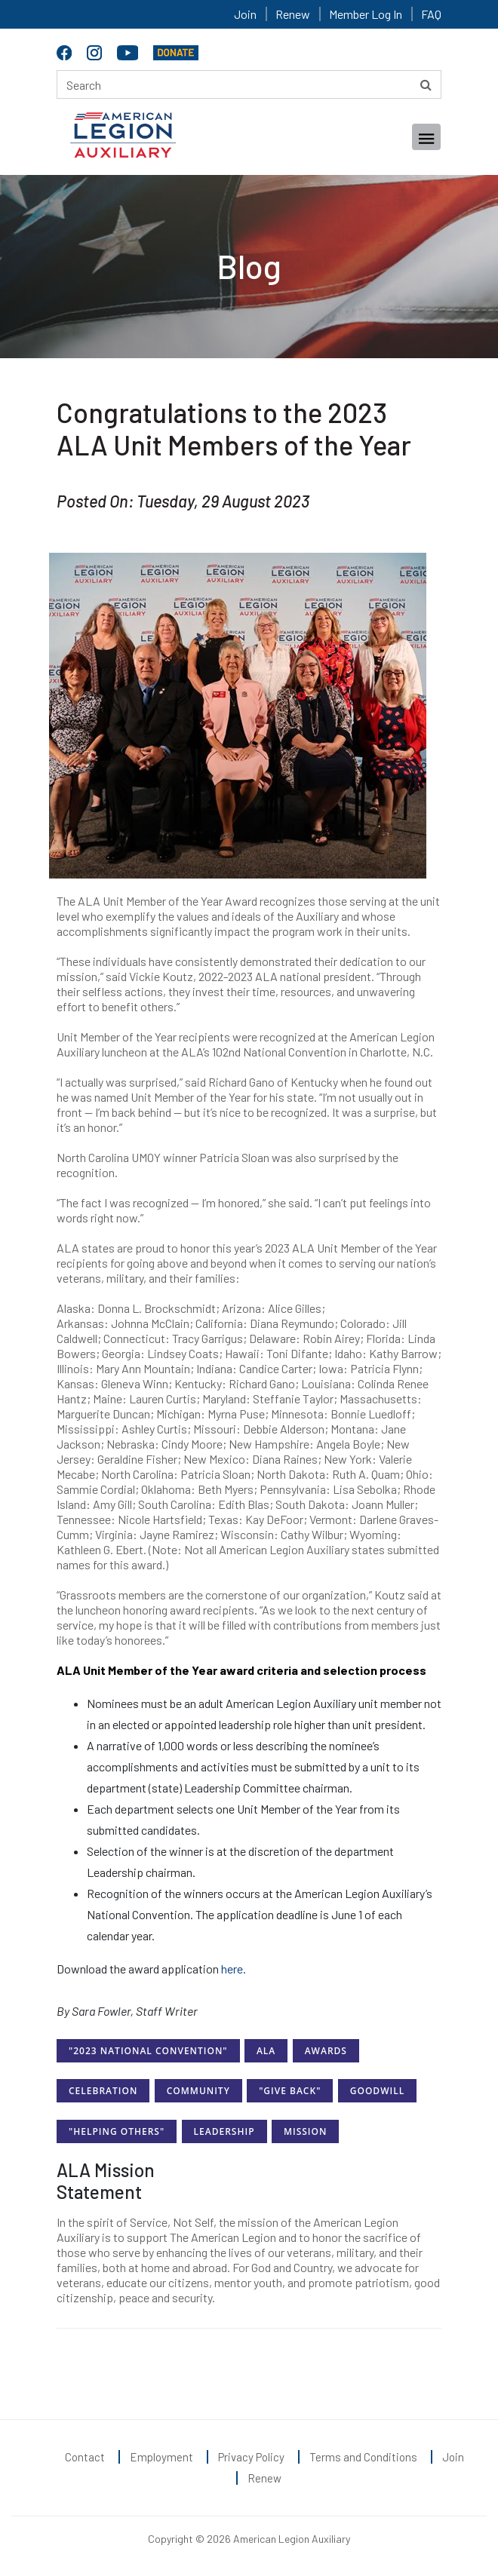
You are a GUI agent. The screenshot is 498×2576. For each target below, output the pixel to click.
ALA (266, 2050)
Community (198, 2090)
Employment (161, 2457)
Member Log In (365, 14)
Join (245, 14)
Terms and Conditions (363, 2457)
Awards (326, 2050)
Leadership (224, 2131)
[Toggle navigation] (426, 137)
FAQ (431, 14)
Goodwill (377, 2090)
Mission (305, 2131)
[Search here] (249, 84)
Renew (292, 14)
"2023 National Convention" (148, 2050)
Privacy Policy (251, 2457)
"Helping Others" (116, 2131)
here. (234, 1968)
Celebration (103, 2090)
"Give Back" (290, 2090)
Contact (85, 2457)
